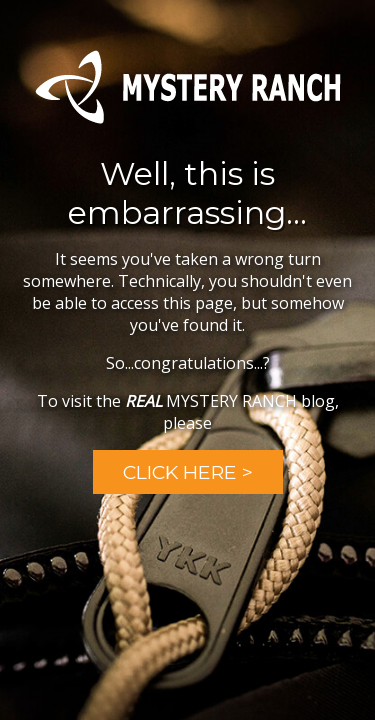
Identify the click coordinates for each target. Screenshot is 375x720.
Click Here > (188, 472)
